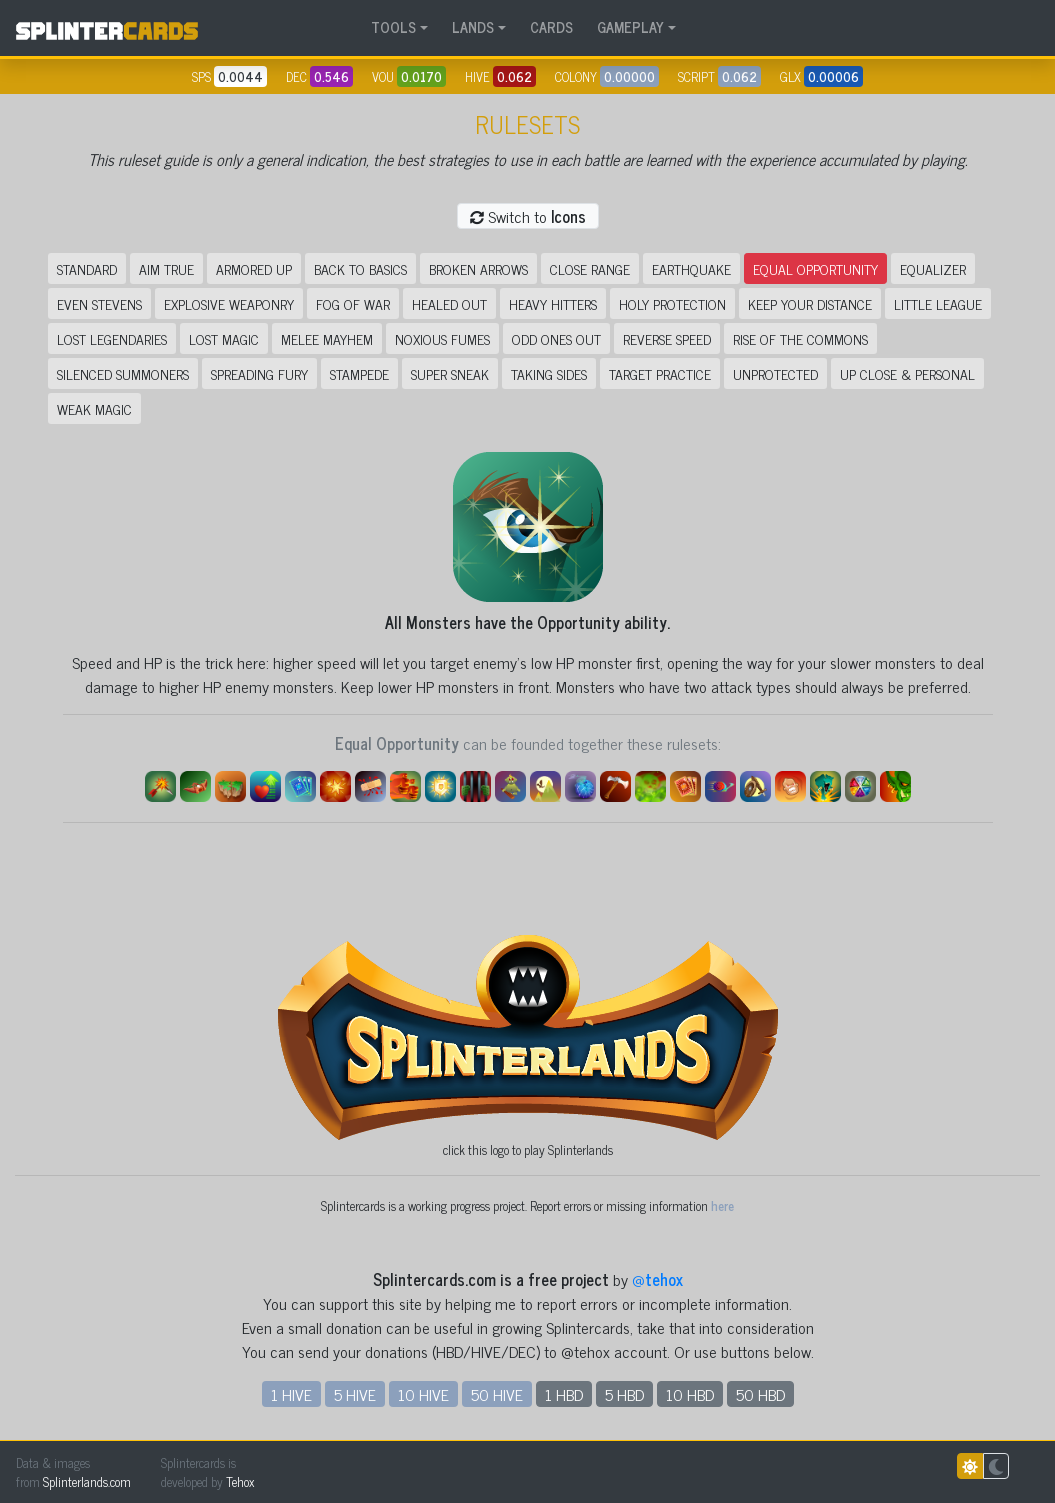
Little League (938, 303)
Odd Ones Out (556, 338)
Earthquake (691, 268)
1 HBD (564, 1394)
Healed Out (449, 303)
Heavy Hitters (553, 303)
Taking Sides (549, 373)
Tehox (240, 1481)
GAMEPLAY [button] (630, 27)
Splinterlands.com (87, 1481)
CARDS (551, 27)
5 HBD (624, 1394)
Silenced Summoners (123, 373)
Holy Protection (672, 303)
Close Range (590, 268)
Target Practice (660, 373)
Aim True (166, 268)
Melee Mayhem (327, 338)
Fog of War (353, 303)
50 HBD (760, 1394)
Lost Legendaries (112, 338)
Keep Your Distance (810, 303)
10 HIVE (423, 1394)
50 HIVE (497, 1394)
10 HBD (690, 1394)
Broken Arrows (478, 268)
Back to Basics (360, 268)
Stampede (359, 373)
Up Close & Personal (907, 373)
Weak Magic (94, 408)
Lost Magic (224, 338)
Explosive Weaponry (229, 303)
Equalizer (933, 268)
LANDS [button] (473, 27)
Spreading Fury (259, 373)
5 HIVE (355, 1394)
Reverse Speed (667, 338)
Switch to (528, 216)
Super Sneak (450, 373)
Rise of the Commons (800, 338)
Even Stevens (99, 303)
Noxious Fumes (442, 338)
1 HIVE (291, 1394)
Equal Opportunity (815, 268)
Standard (87, 268)
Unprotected (775, 373)
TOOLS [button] (393, 27)
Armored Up (254, 268)
